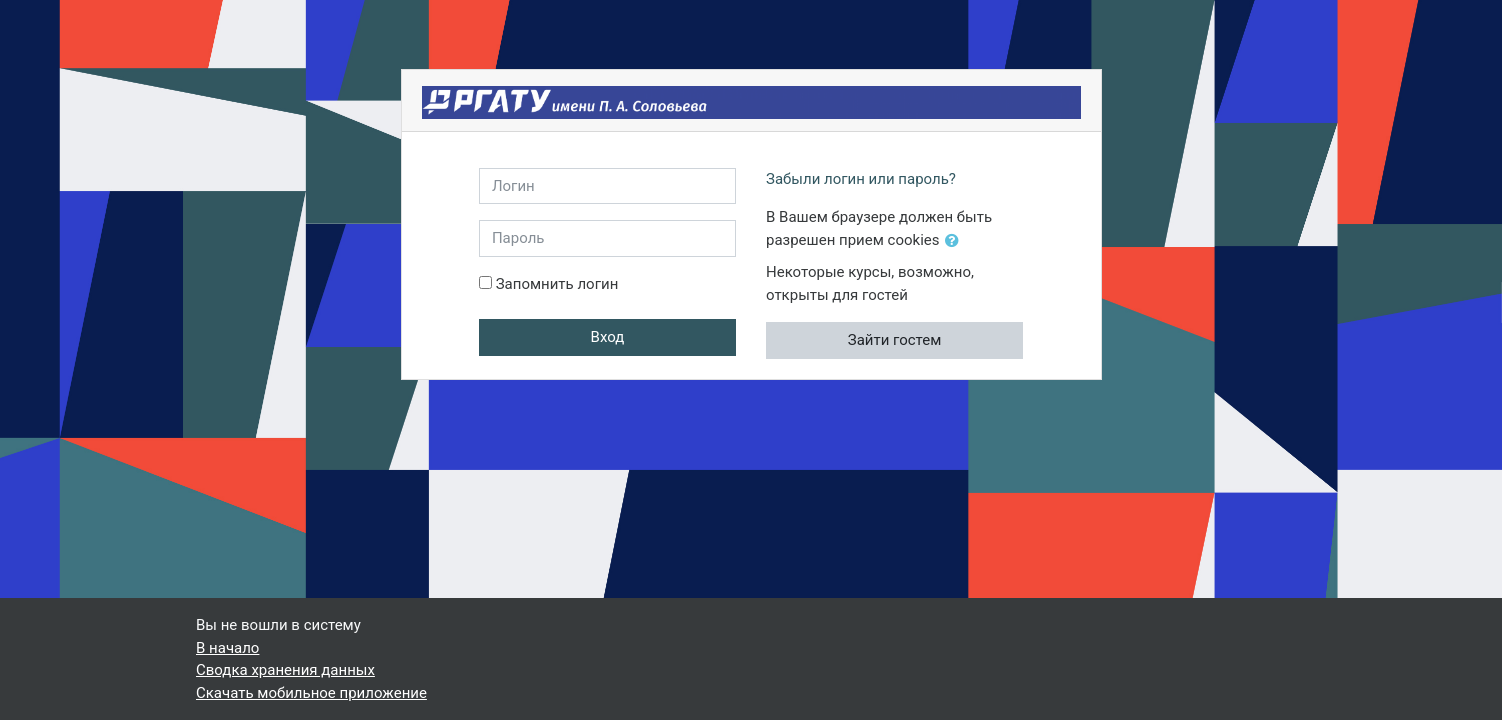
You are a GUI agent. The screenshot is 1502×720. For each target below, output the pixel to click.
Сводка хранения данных (285, 670)
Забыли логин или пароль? (861, 179)
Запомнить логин (557, 284)
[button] (956, 241)
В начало (227, 648)
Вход (608, 337)
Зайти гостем (895, 340)
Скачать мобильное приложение (311, 693)
